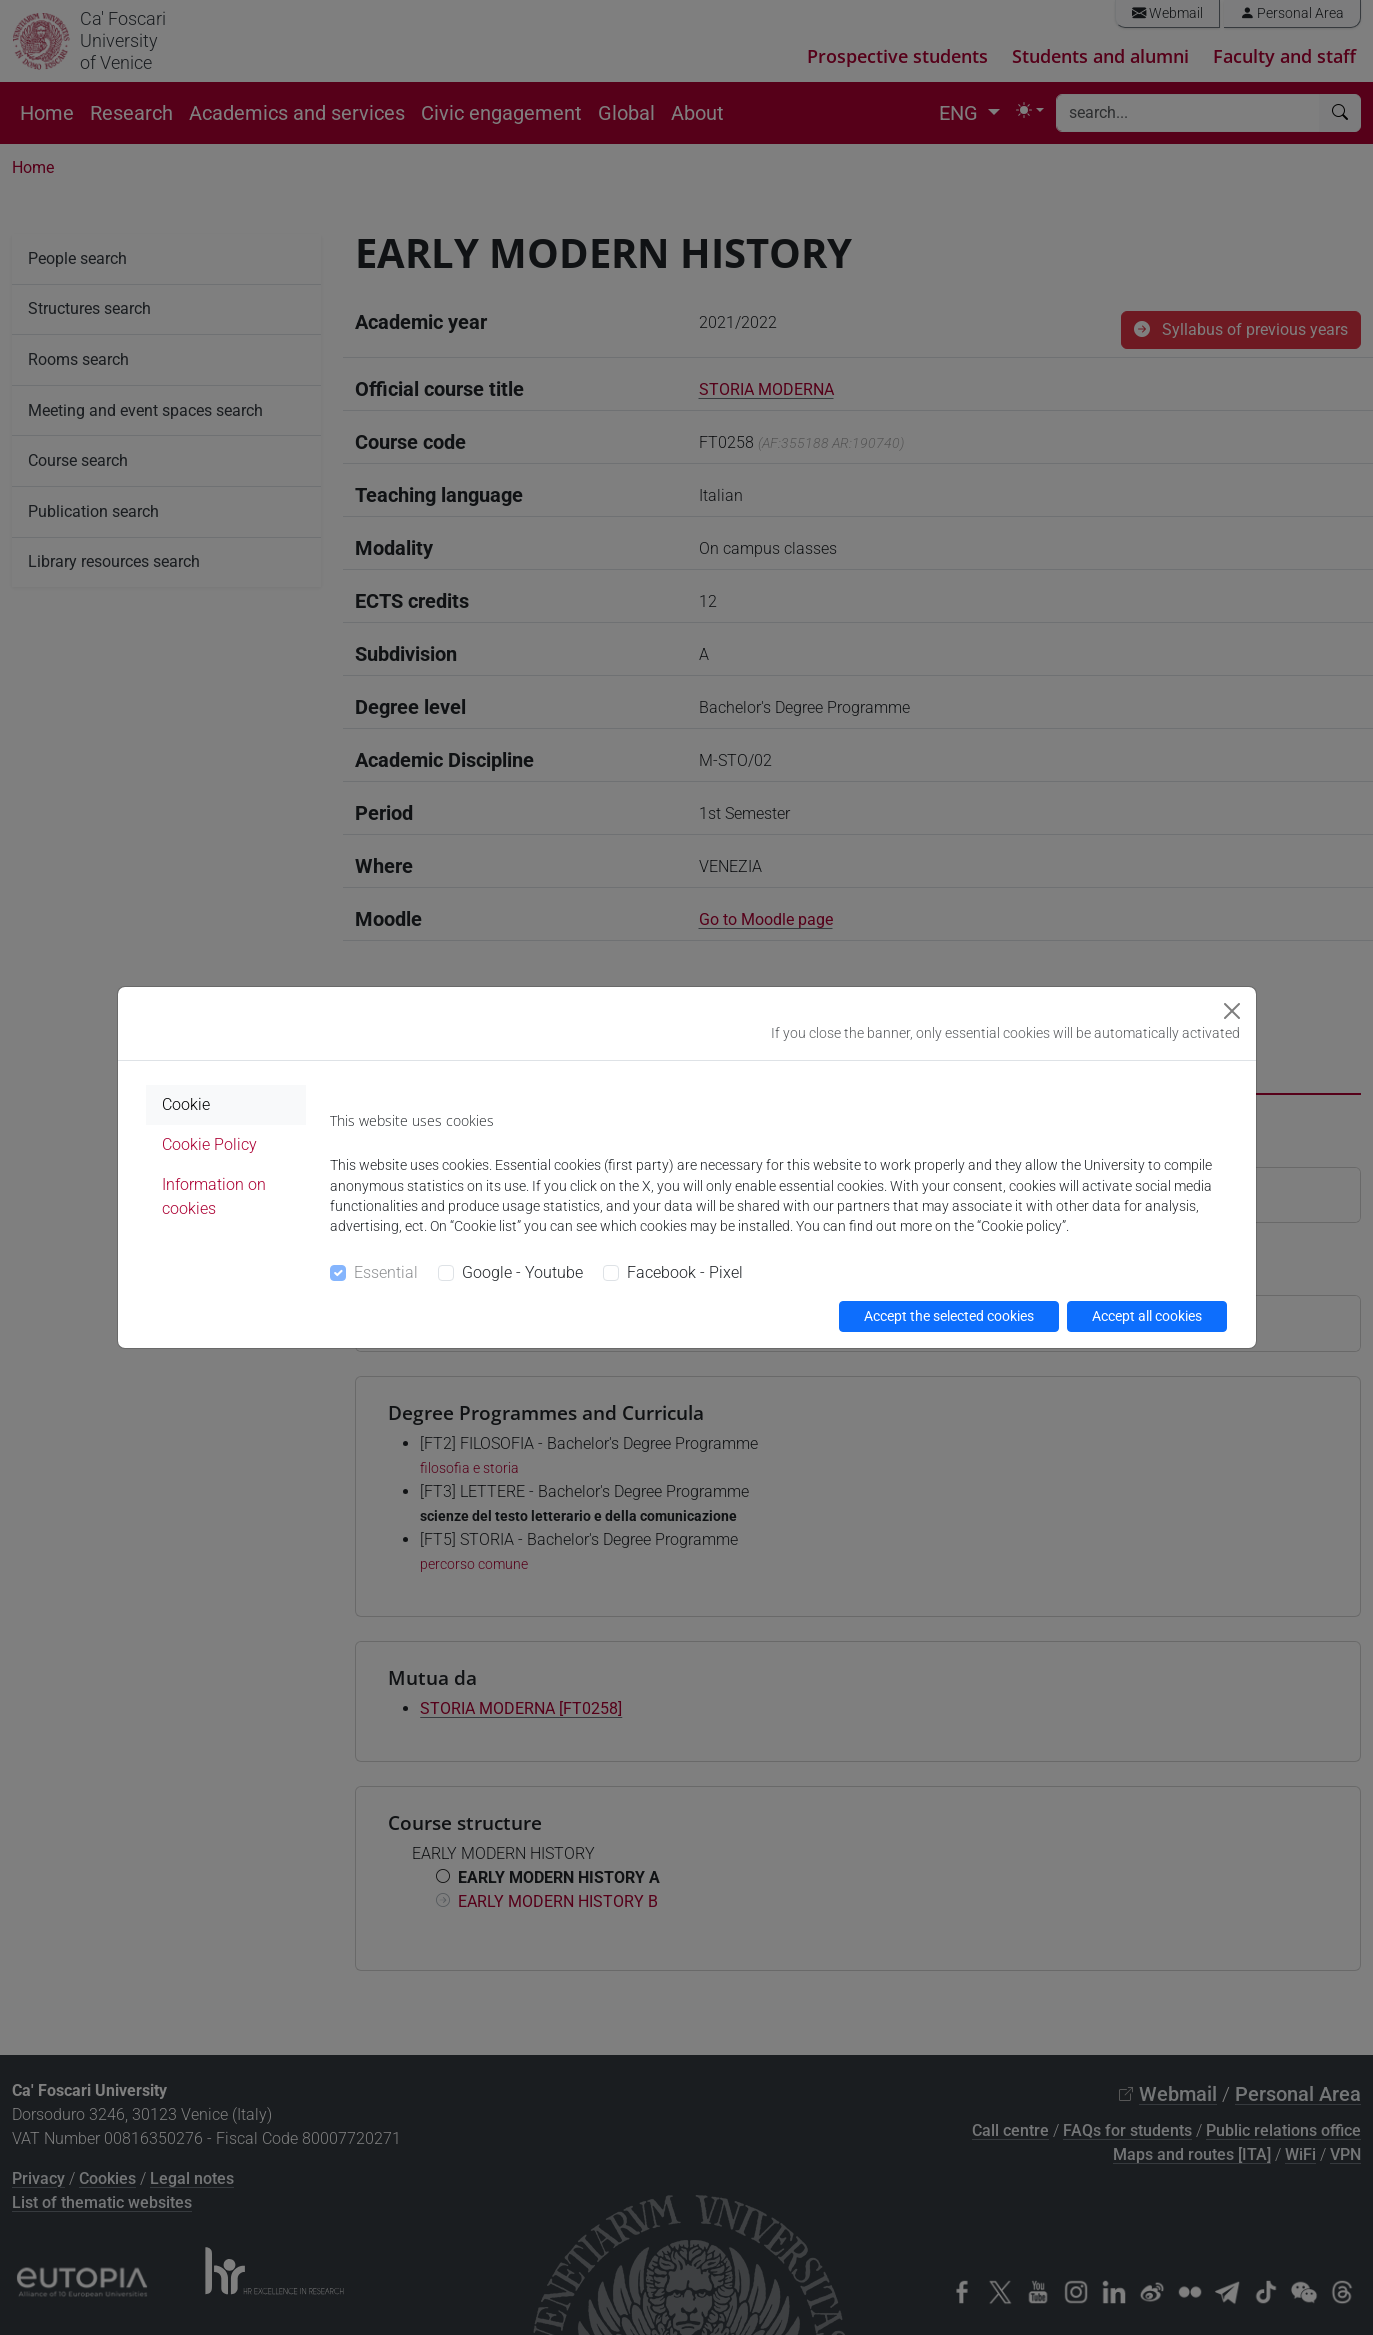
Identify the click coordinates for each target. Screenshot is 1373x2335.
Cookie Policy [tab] (209, 1144)
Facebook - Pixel (685, 1272)
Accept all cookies (1147, 1316)
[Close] (1232, 1011)
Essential (386, 1272)
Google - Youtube (522, 1272)
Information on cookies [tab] (214, 1196)
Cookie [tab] (186, 1104)
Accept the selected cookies (949, 1316)
